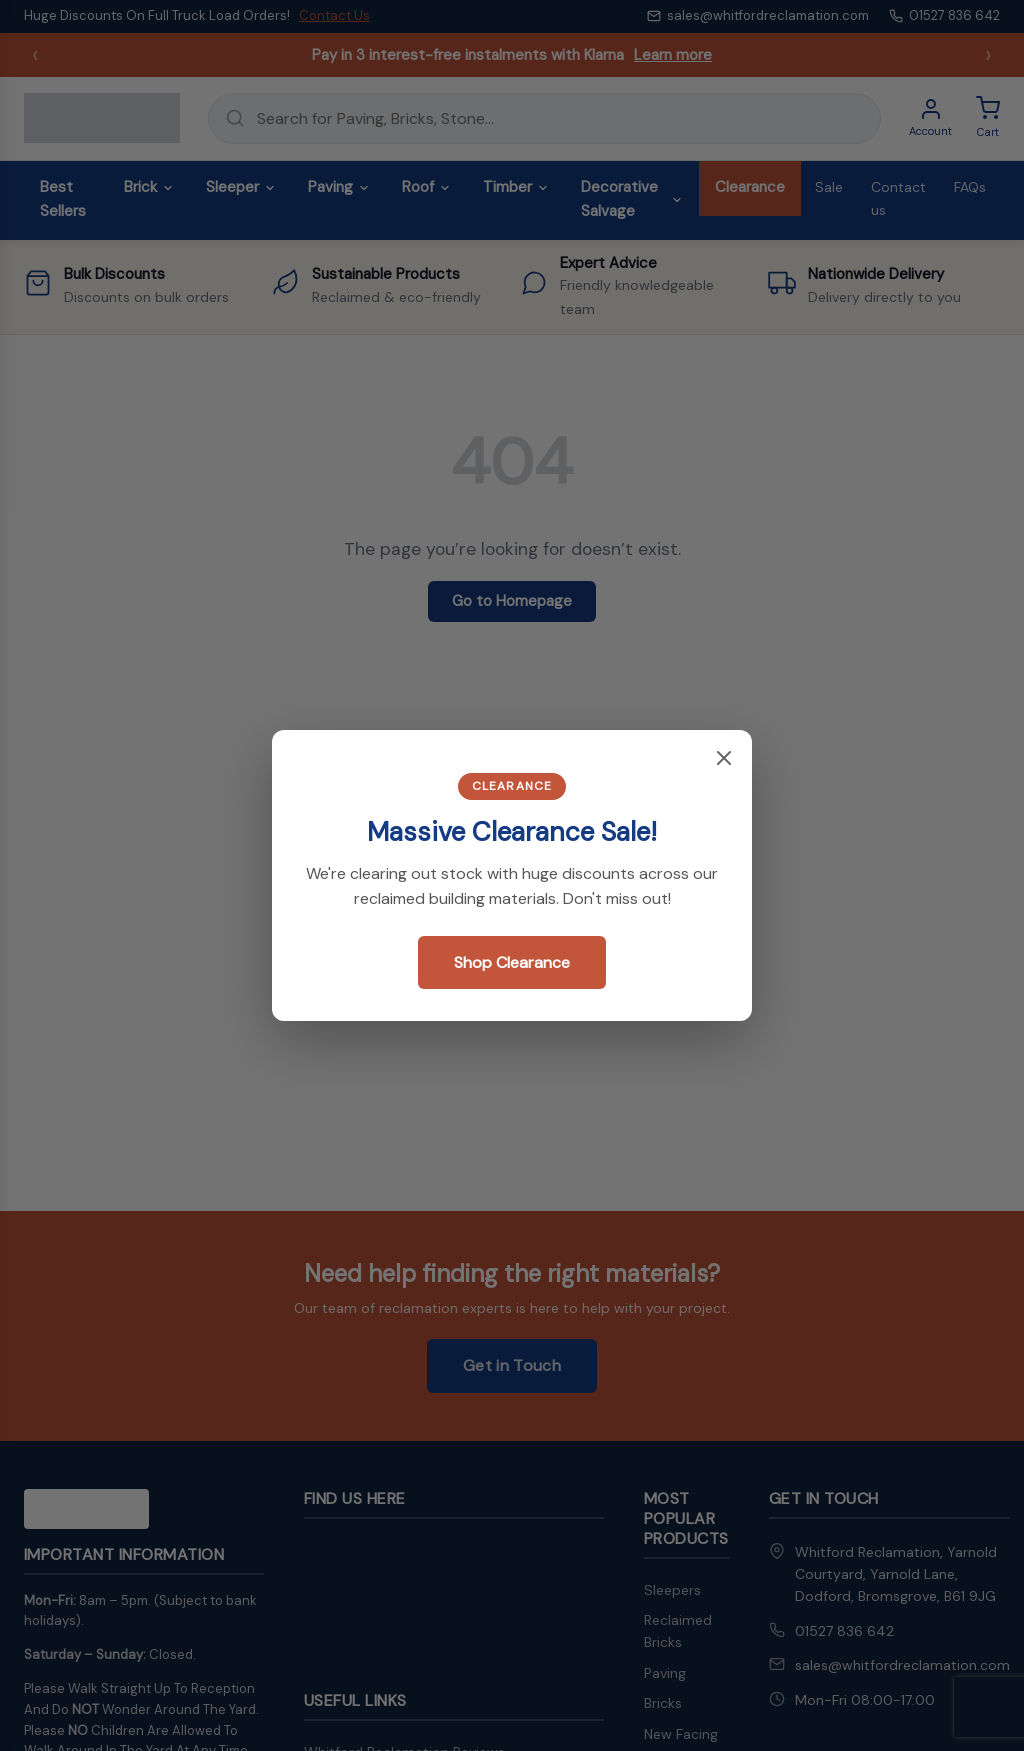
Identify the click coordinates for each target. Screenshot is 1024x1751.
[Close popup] (724, 759)
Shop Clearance (512, 962)
